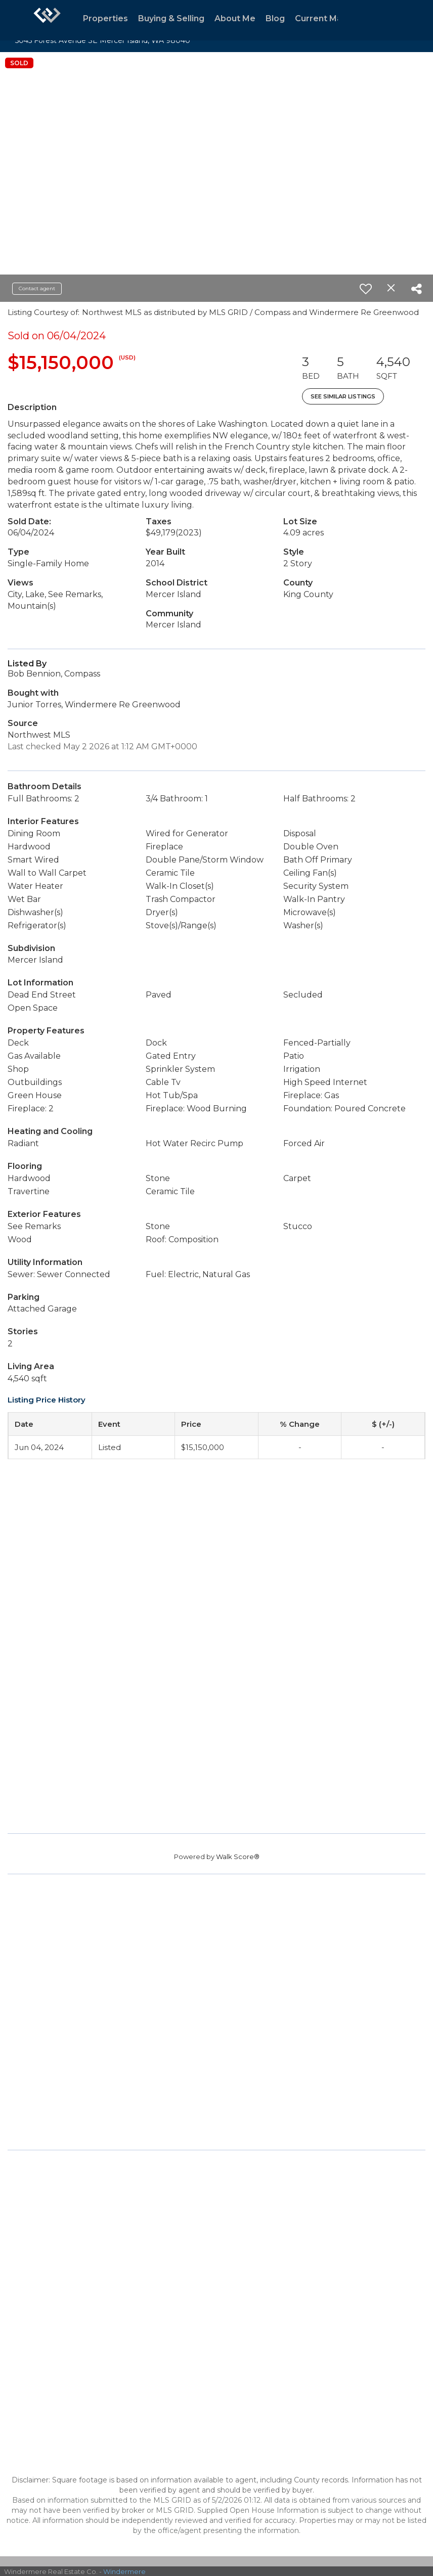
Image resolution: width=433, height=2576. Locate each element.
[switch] (365, 289)
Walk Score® (237, 1856)
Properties (105, 18)
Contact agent (37, 288)
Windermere (124, 2571)
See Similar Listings (343, 396)
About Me (234, 18)
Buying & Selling (171, 18)
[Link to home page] (47, 20)
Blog (275, 18)
